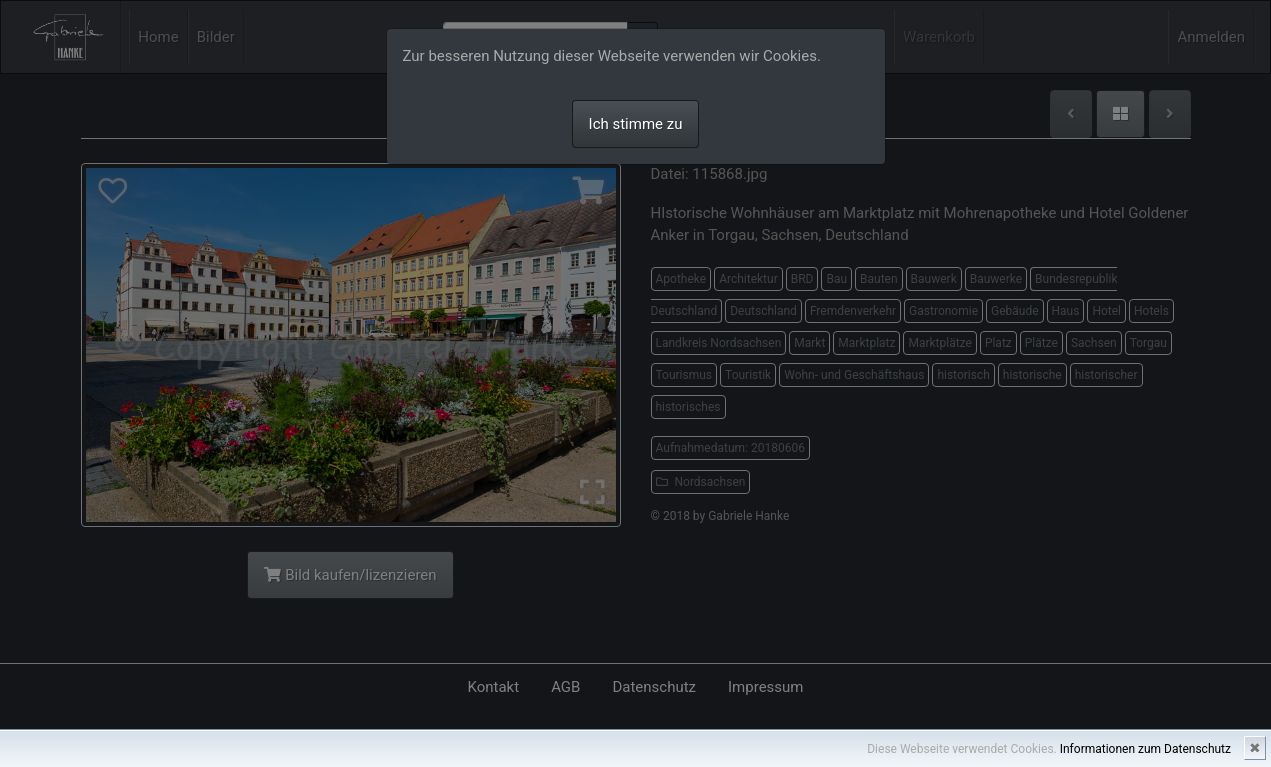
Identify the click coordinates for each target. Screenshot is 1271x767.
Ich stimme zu (636, 124)
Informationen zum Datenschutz (1145, 749)
